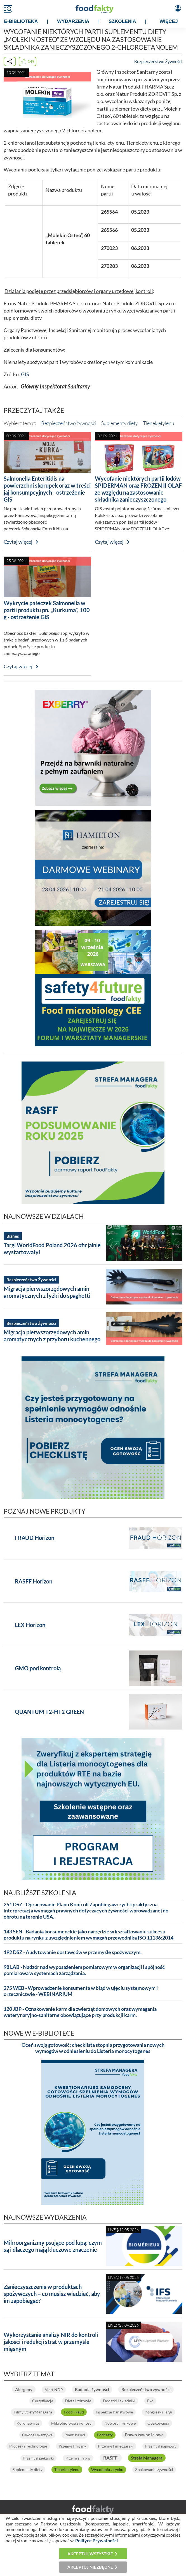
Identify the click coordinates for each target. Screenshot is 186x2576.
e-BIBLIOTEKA (21, 21)
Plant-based (74, 2434)
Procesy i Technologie (28, 2446)
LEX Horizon (30, 1624)
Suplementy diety (119, 423)
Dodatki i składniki (119, 2400)
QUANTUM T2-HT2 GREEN (49, 1711)
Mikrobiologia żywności (72, 2423)
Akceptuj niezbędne (90, 2567)
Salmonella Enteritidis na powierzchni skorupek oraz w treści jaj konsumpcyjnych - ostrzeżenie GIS (47, 489)
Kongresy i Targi (158, 2412)
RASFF (110, 2458)
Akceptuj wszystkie (90, 2553)
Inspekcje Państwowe (114, 2412)
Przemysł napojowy (160, 2446)
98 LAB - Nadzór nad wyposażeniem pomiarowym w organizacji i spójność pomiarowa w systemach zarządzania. (84, 1970)
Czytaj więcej (18, 542)
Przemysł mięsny (72, 2446)
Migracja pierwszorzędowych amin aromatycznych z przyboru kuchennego (52, 1335)
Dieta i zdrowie (78, 2400)
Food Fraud (74, 2412)
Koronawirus (28, 2423)
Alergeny (23, 2389)
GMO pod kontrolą (38, 1668)
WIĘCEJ (168, 21)
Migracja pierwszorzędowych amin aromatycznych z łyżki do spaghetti (47, 1292)
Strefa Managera (147, 2457)
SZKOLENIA (122, 21)
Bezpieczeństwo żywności (68, 423)
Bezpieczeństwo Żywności (158, 61)
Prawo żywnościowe (144, 2434)
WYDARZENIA (73, 21)
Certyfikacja (42, 2400)
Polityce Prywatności (96, 2540)
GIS (25, 374)
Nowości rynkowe (120, 2423)
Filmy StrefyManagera (33, 2412)
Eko (150, 2400)
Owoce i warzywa (37, 2434)
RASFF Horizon (33, 1581)
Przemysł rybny (78, 2458)
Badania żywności (92, 2389)
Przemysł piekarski (38, 2458)
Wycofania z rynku (107, 2469)
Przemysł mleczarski (115, 2446)
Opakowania (158, 2423)
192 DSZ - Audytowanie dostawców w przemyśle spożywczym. (73, 1952)
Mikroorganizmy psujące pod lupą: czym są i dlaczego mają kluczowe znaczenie (53, 2246)
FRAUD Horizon (34, 1537)
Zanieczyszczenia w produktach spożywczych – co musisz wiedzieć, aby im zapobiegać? (52, 2293)
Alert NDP (53, 2389)
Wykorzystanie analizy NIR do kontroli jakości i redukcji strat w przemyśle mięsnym (51, 2341)
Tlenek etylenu (158, 423)
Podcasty (105, 2434)
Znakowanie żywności (154, 2469)
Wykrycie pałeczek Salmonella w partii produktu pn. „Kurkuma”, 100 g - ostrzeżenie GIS (47, 610)
